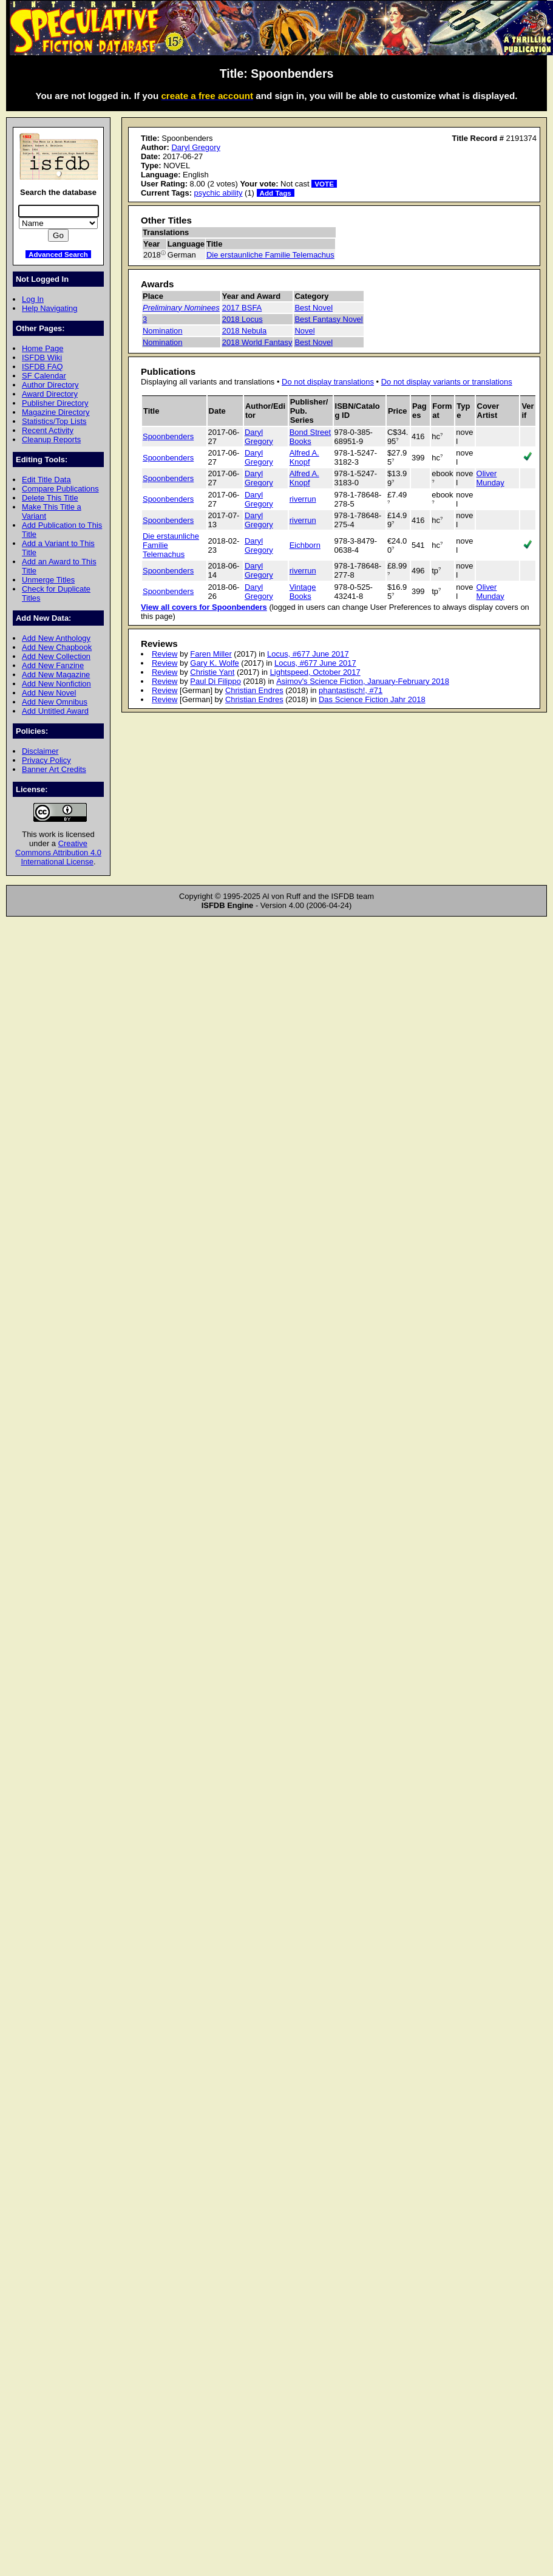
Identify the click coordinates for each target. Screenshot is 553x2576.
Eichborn (305, 545)
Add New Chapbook (57, 647)
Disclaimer (40, 751)
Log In (33, 299)
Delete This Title (50, 497)
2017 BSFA (242, 307)
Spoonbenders (168, 436)
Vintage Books (303, 592)
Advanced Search (58, 254)
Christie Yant (212, 672)
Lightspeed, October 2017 (315, 672)
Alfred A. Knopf (304, 457)
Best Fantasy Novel (328, 319)
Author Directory (50, 384)
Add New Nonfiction (56, 683)
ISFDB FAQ (42, 366)
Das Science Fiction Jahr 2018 (372, 699)
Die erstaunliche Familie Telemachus (270, 254)
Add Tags (275, 193)
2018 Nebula (244, 330)
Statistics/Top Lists (54, 421)
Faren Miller (210, 653)
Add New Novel (49, 692)
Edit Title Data (46, 479)
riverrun (303, 499)
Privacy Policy (46, 760)
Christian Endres (254, 690)
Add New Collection (56, 656)
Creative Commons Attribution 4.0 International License (58, 852)
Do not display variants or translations (446, 381)
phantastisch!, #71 (350, 690)
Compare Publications (60, 488)
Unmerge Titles (48, 579)
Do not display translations (328, 381)
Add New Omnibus (54, 701)
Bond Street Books (310, 437)
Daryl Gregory (195, 147)
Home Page (42, 348)
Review (164, 653)
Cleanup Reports (51, 439)
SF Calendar (44, 375)
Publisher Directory (55, 403)
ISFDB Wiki (42, 357)
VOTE (324, 184)
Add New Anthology (56, 638)
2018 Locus (242, 319)
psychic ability (218, 192)
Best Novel (313, 307)
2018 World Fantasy (257, 342)
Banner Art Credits (54, 769)
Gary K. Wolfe (214, 663)
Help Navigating (49, 308)
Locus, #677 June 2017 (308, 653)
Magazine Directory (56, 412)
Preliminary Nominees (181, 307)
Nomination (163, 330)
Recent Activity (47, 430)
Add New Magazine (56, 674)
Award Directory (50, 393)
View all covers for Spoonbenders (204, 607)
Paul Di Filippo (215, 681)
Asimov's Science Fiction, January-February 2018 (362, 681)
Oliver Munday (490, 478)
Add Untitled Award (55, 711)
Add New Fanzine (53, 665)
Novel (304, 330)
